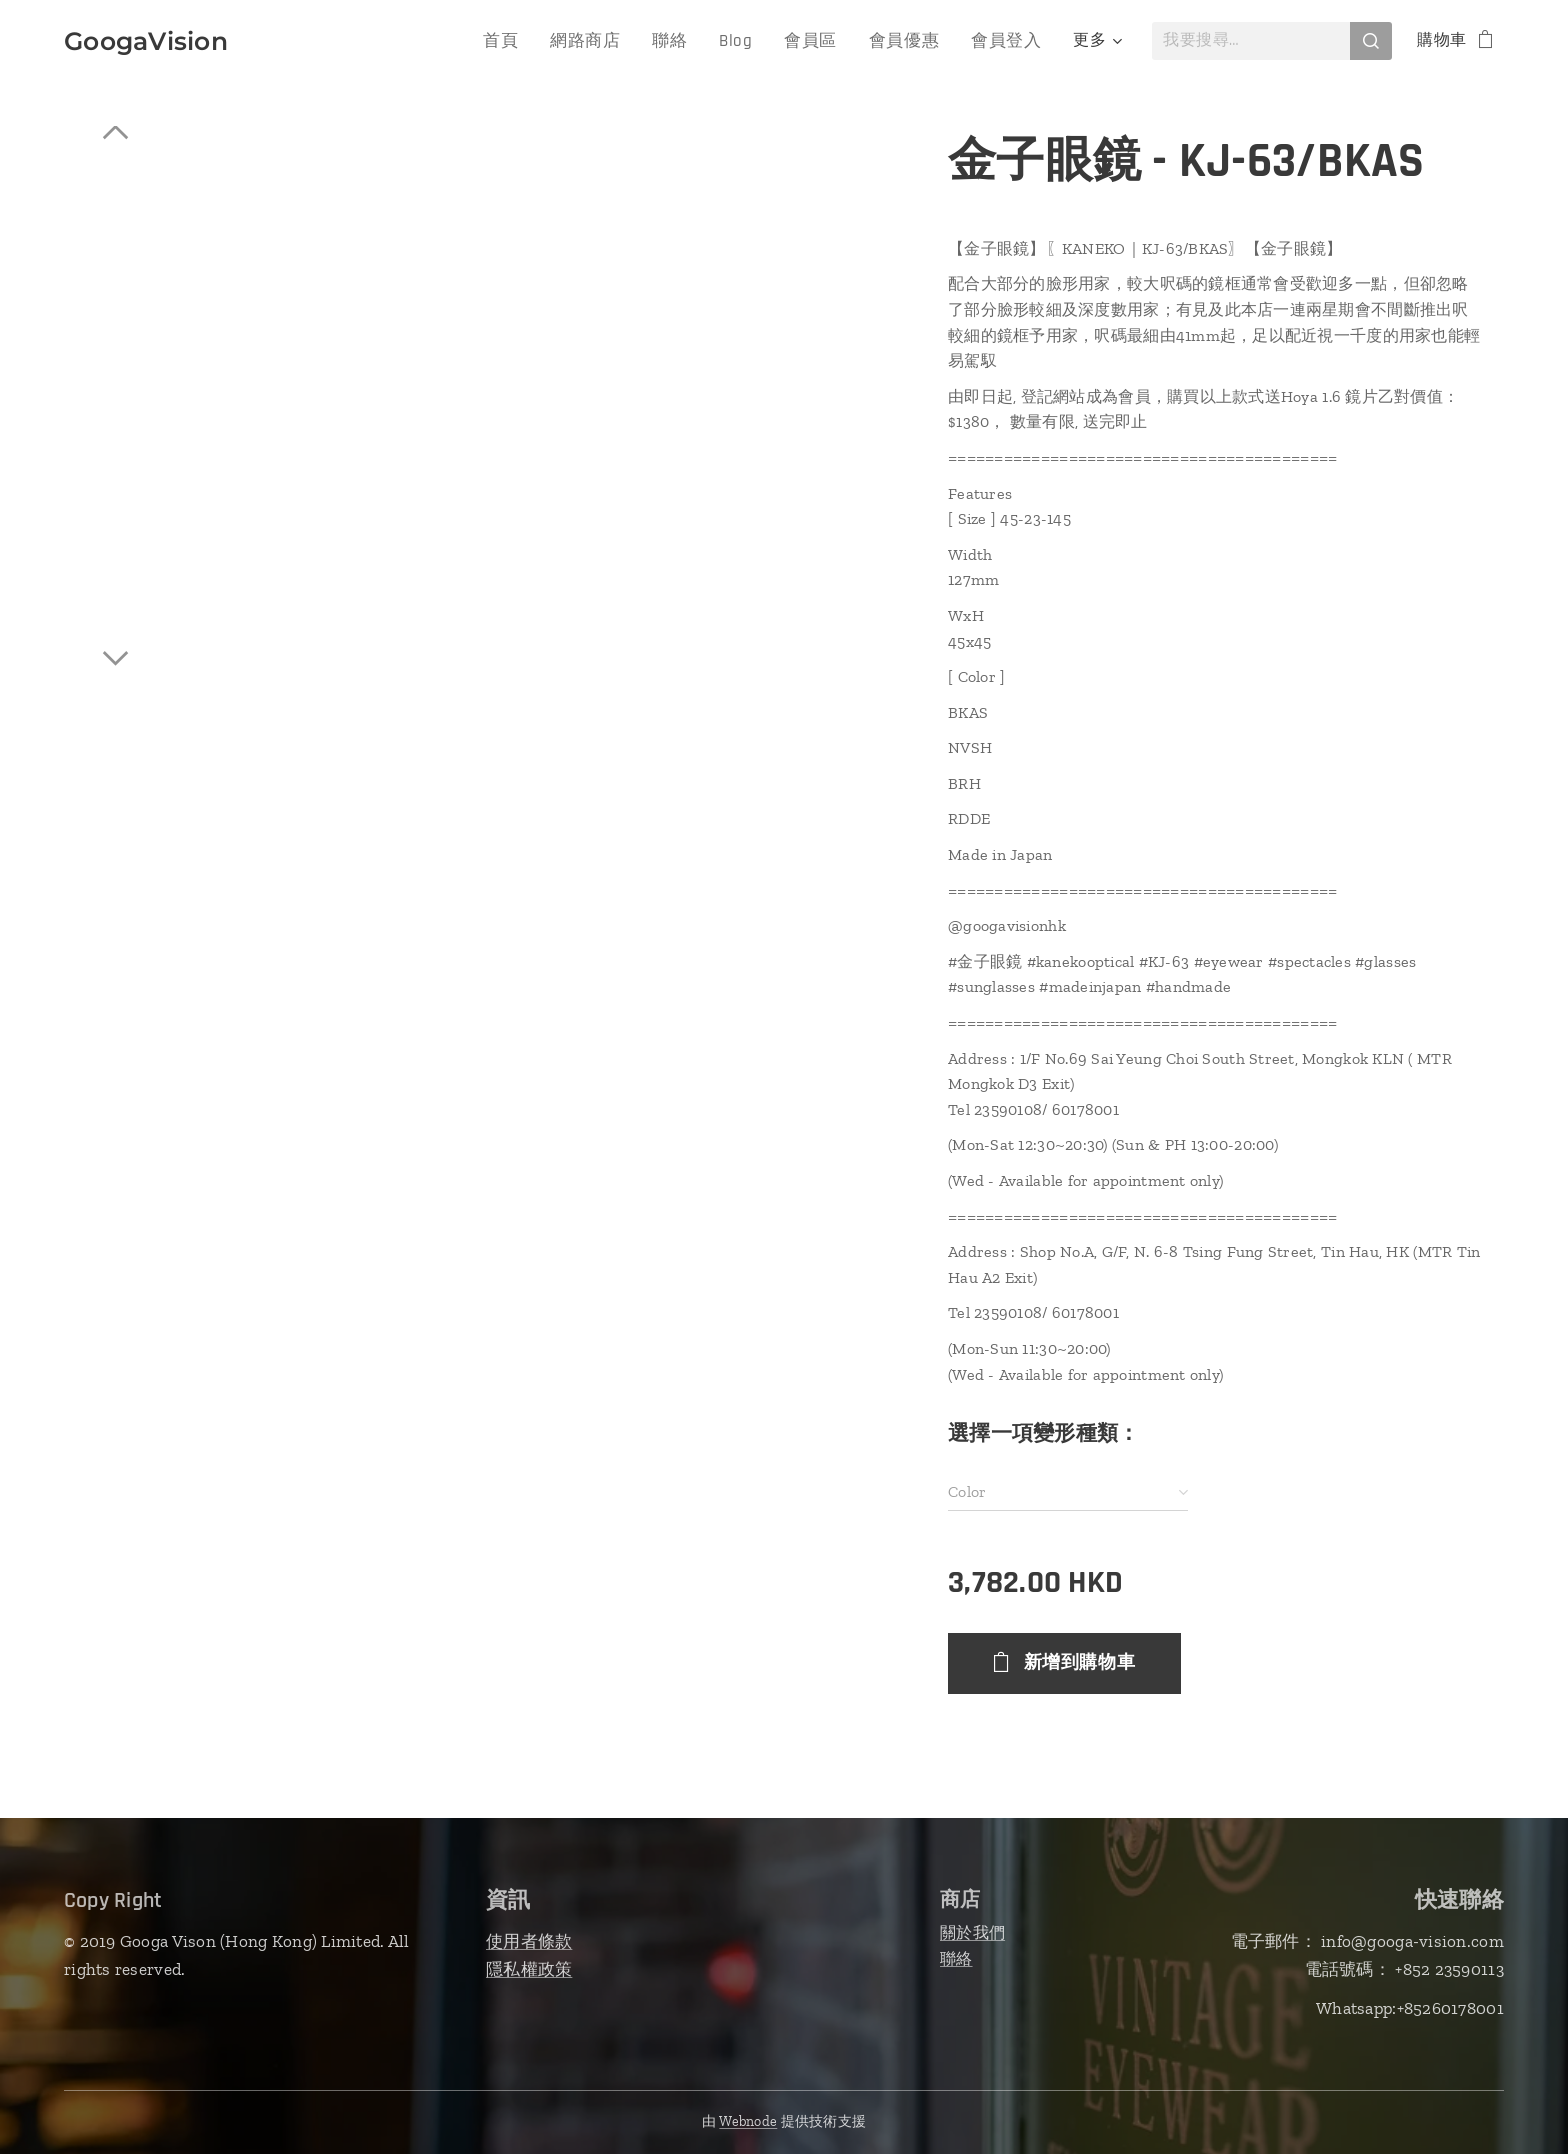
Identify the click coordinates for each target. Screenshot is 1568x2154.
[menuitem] (347, 41)
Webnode (748, 2121)
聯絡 (956, 1958)
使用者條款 (529, 1941)
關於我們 (972, 1932)
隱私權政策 (529, 1969)
